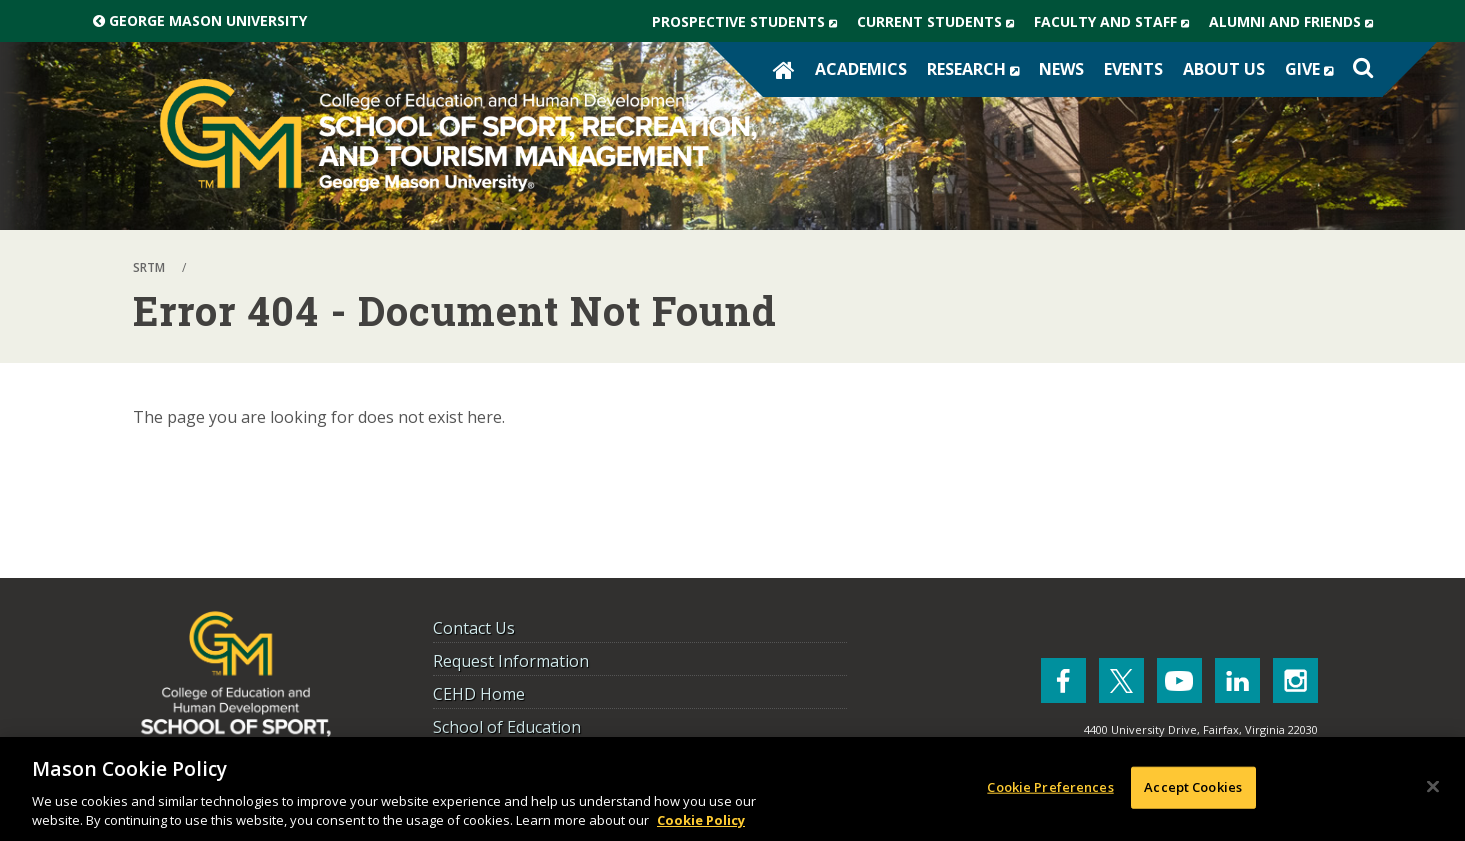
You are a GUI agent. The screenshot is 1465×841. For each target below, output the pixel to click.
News (1061, 69)
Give (1314, 69)
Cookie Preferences (1050, 787)
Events (1133, 69)
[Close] (1433, 787)
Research (978, 69)
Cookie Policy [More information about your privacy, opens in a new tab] (701, 820)
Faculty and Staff (1116, 22)
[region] (732, 789)
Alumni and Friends (1296, 22)
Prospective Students (749, 22)
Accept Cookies (1193, 787)
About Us (1224, 69)
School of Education (507, 727)
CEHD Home (479, 694)
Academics (861, 69)
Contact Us (474, 628)
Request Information (511, 661)
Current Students (940, 22)
